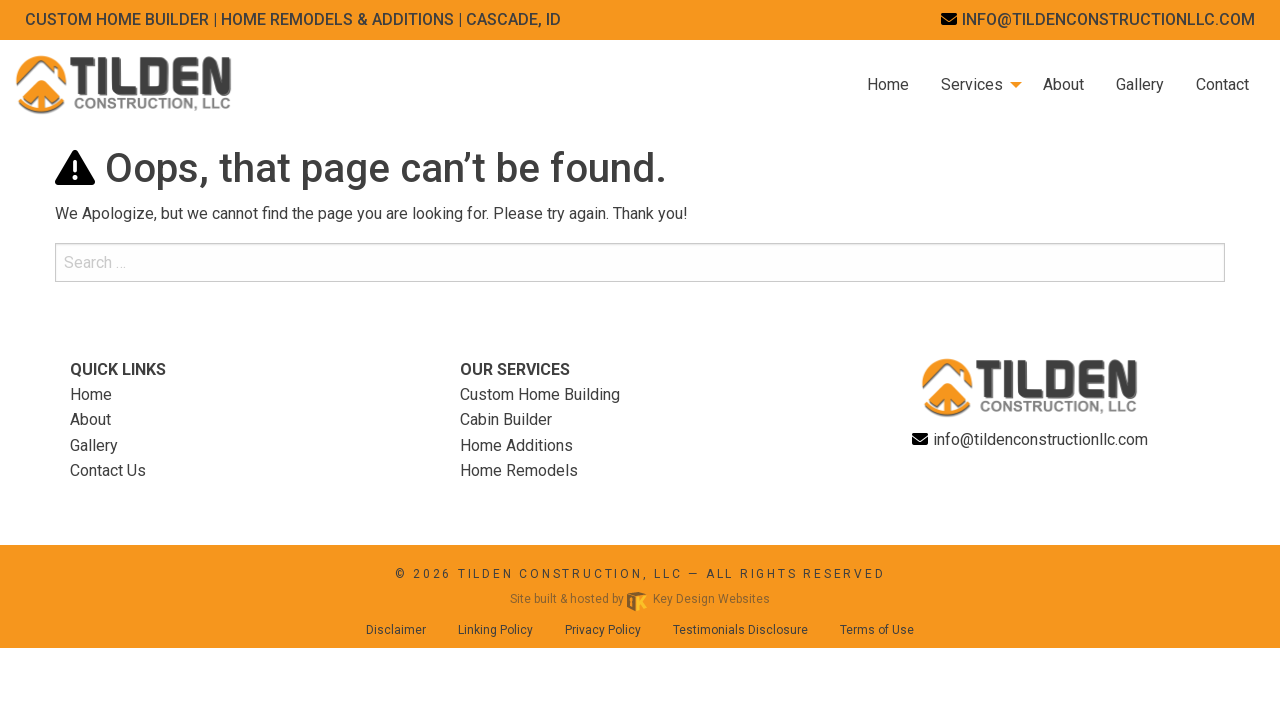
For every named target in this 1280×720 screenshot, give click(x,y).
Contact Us (108, 470)
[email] (1098, 19)
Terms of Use (877, 630)
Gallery (94, 445)
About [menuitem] (1063, 84)
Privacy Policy (603, 630)
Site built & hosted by (640, 599)
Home (91, 394)
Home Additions (516, 445)
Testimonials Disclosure (740, 630)
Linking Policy (495, 630)
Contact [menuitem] (1222, 84)
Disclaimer (396, 630)
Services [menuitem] (972, 84)
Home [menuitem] (888, 84)
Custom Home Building (540, 394)
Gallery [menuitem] (1140, 84)
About (90, 419)
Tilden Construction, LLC (570, 574)
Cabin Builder (506, 419)
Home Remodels (519, 470)
